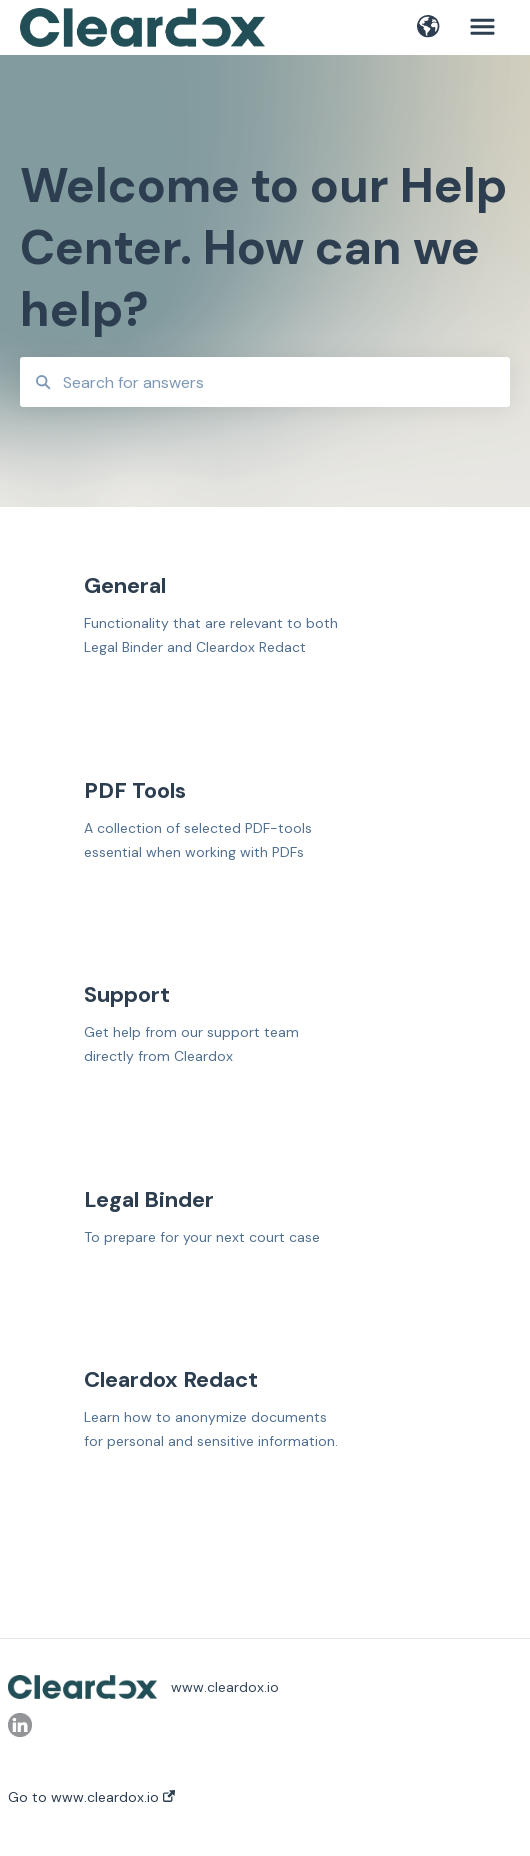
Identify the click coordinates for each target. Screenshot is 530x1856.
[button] (428, 28)
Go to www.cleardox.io (91, 1797)
